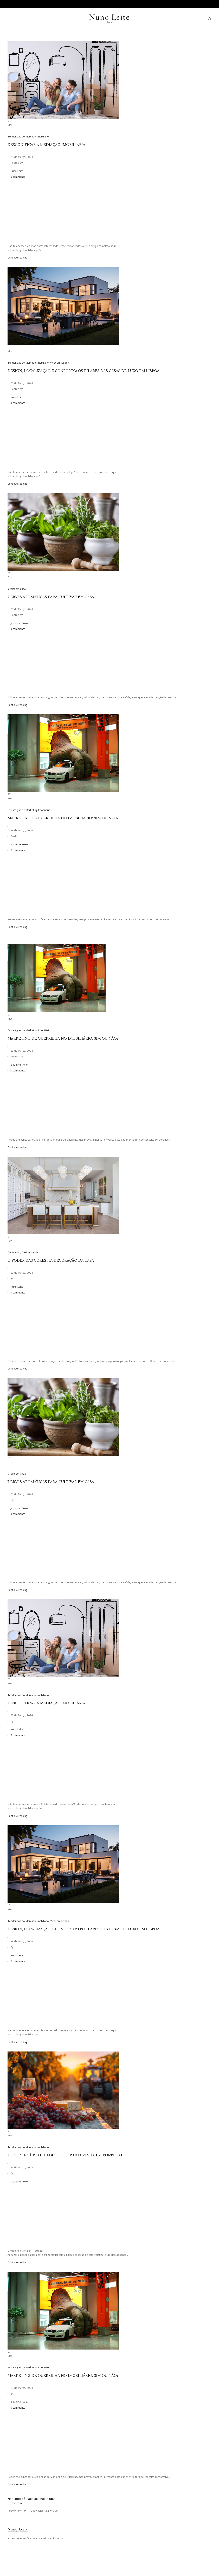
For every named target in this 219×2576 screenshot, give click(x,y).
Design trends (30, 1252)
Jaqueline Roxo (19, 623)
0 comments (17, 176)
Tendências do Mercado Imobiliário (28, 136)
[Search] (209, 18)
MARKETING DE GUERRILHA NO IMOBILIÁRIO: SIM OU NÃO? (63, 818)
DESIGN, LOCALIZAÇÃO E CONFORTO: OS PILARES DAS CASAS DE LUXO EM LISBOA (83, 370)
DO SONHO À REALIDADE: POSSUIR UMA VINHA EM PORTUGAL (65, 2155)
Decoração (14, 1252)
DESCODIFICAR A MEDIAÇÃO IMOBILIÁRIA (46, 144)
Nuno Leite (16, 171)
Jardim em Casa (17, 588)
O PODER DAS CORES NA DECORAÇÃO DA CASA (51, 1260)
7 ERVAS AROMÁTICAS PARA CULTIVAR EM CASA (51, 596)
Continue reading (17, 257)
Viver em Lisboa (59, 362)
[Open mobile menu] (9, 4)
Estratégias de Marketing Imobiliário (29, 810)
